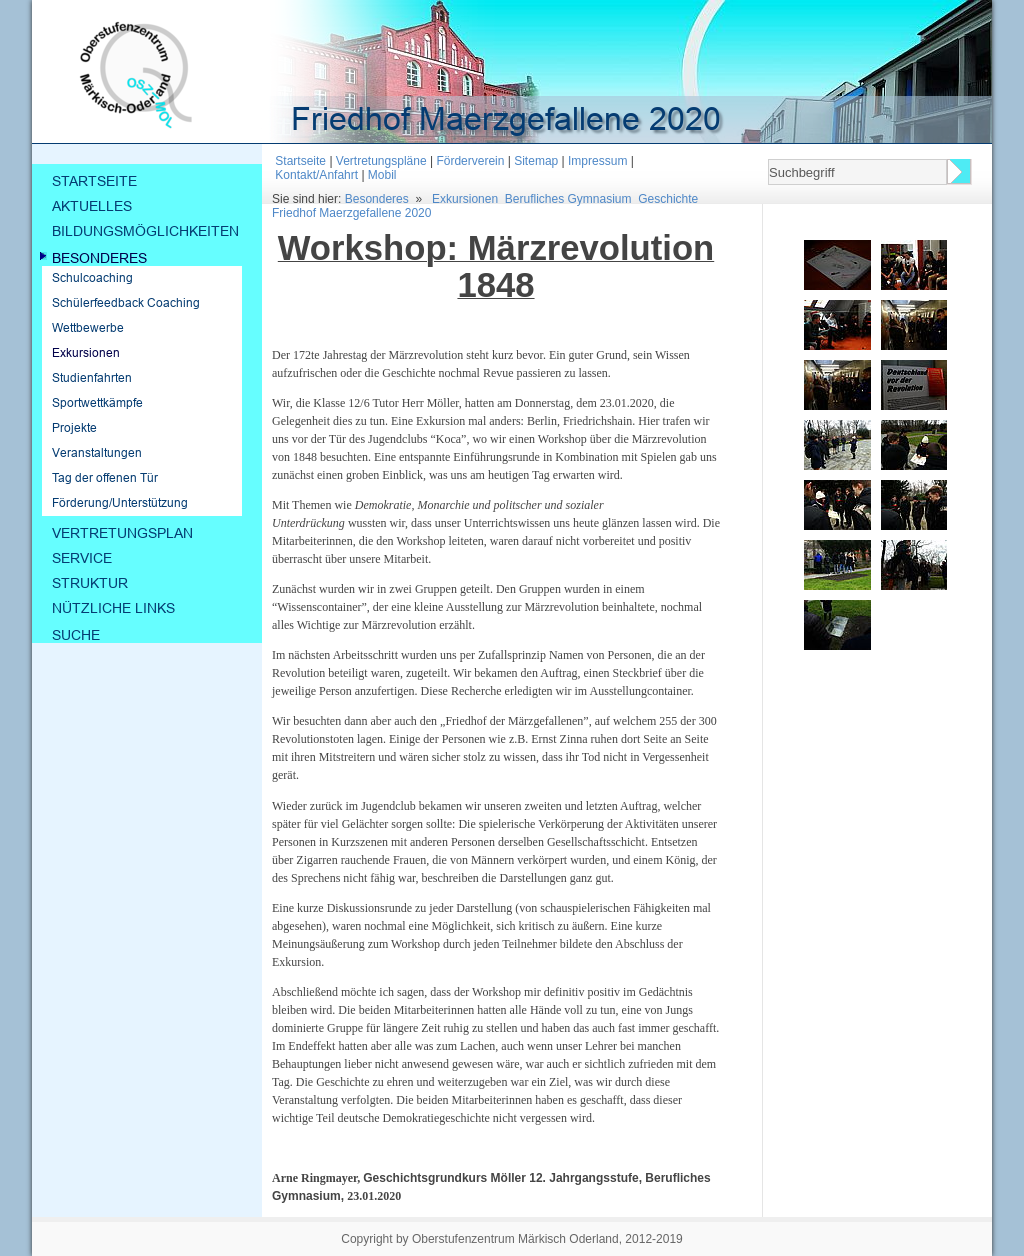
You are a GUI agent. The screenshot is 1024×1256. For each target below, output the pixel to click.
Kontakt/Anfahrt (316, 175)
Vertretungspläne (381, 161)
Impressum (597, 161)
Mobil (382, 175)
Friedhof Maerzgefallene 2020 (351, 213)
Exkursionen (465, 199)
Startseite (300, 161)
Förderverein (470, 161)
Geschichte (668, 199)
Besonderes (377, 199)
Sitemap (536, 161)
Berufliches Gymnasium (568, 199)
